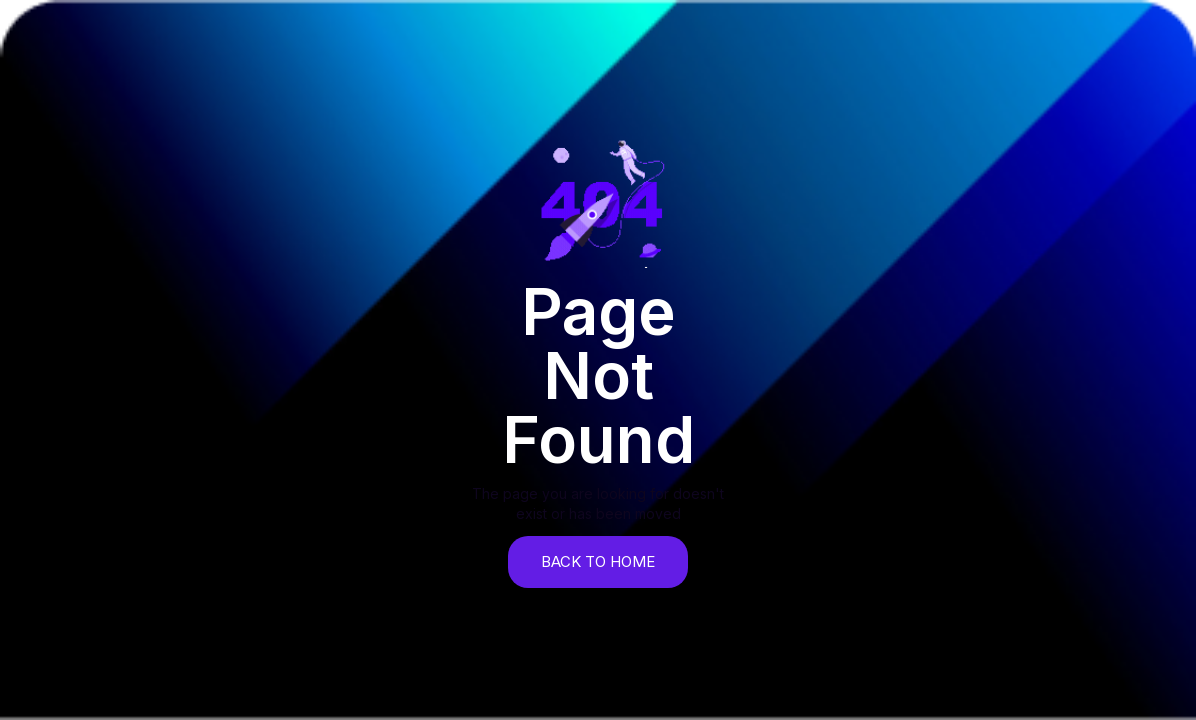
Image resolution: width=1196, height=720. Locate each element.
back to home (598, 561)
